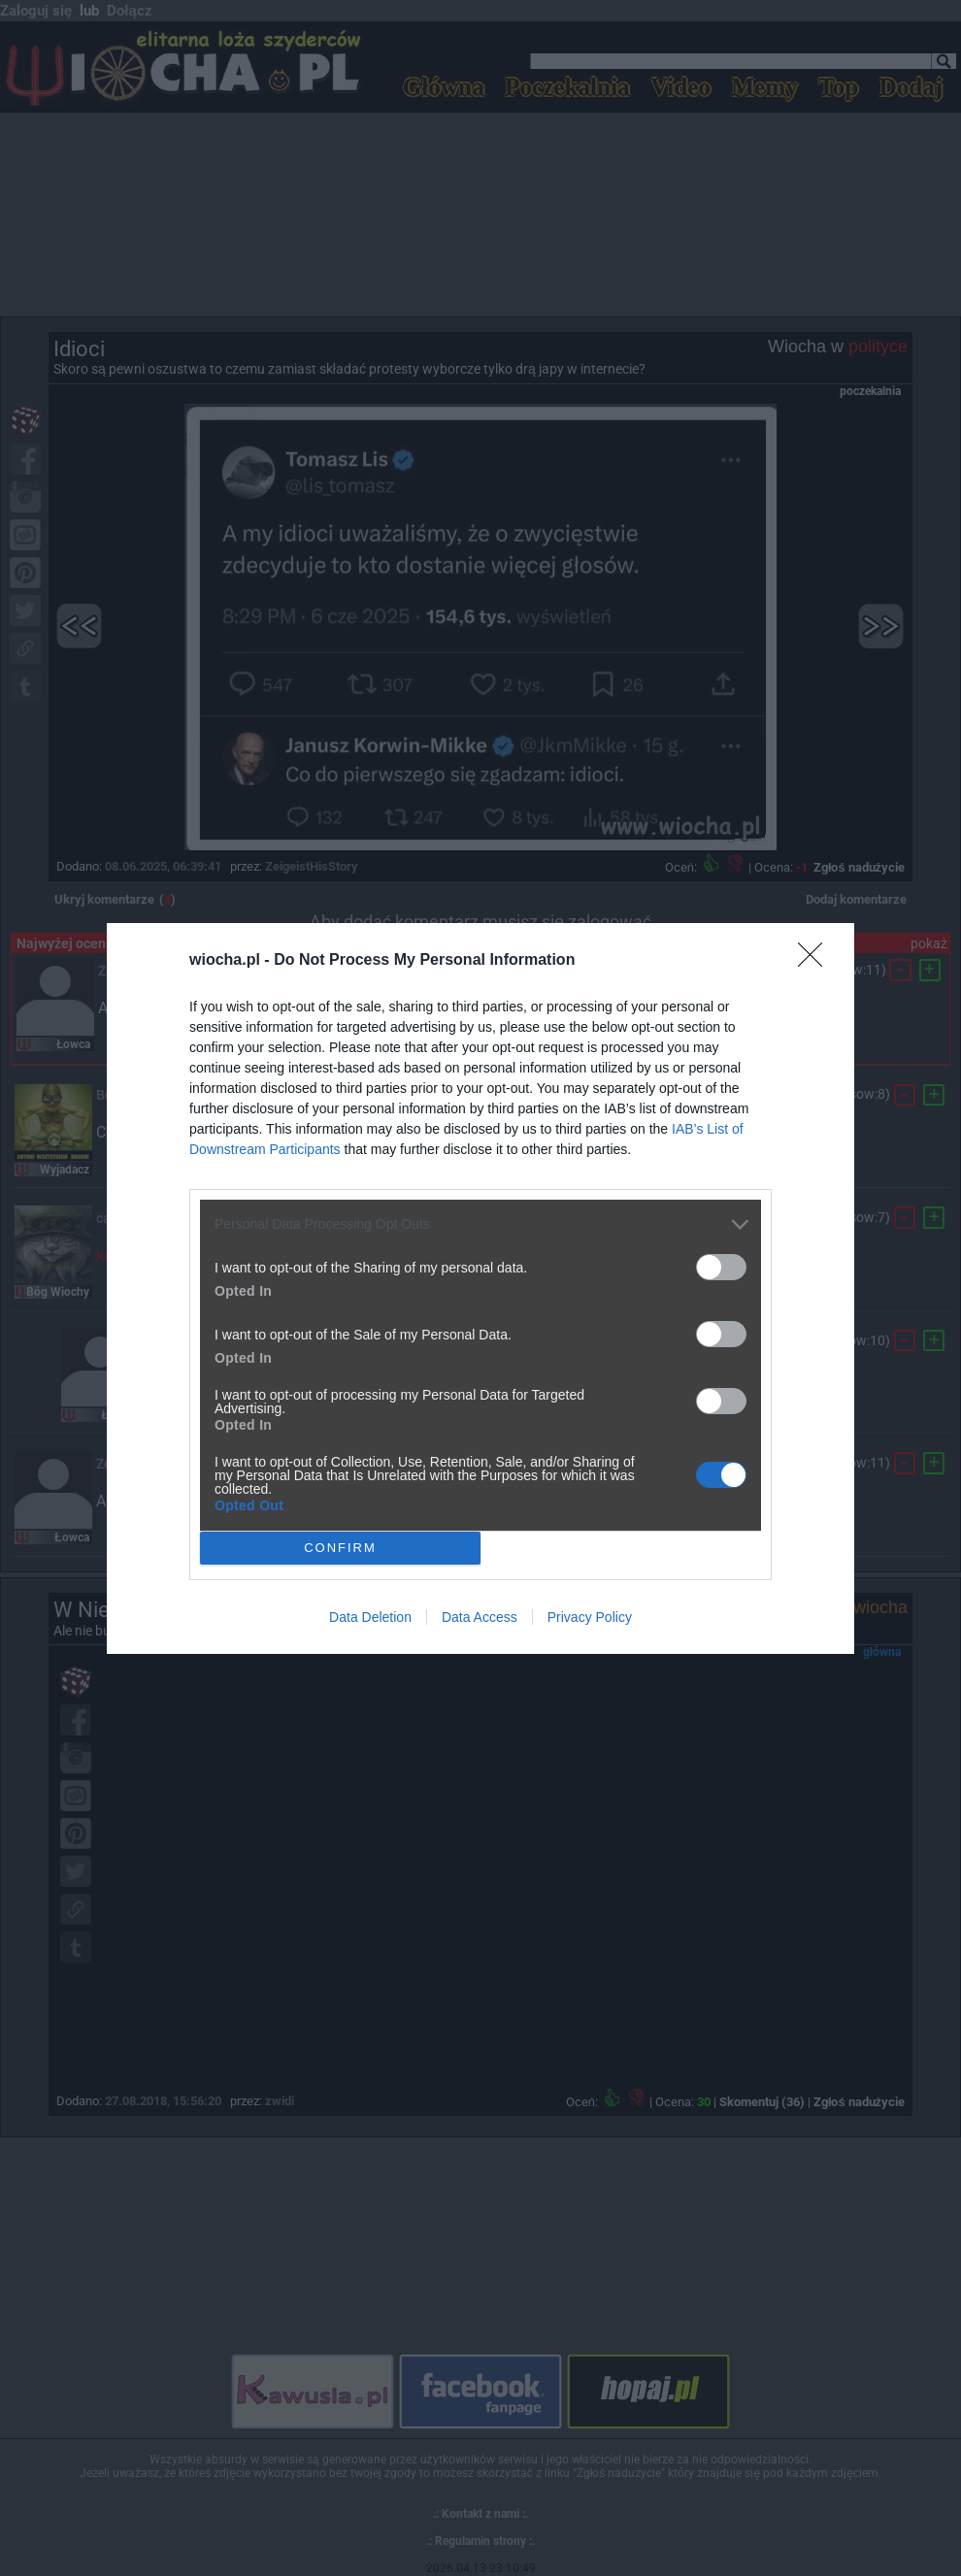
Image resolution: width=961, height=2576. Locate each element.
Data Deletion (370, 1617)
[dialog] (480, 1288)
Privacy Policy (589, 1617)
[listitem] (480, 1224)
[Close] (816, 960)
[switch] (721, 1267)
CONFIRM (340, 1546)
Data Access (479, 1617)
